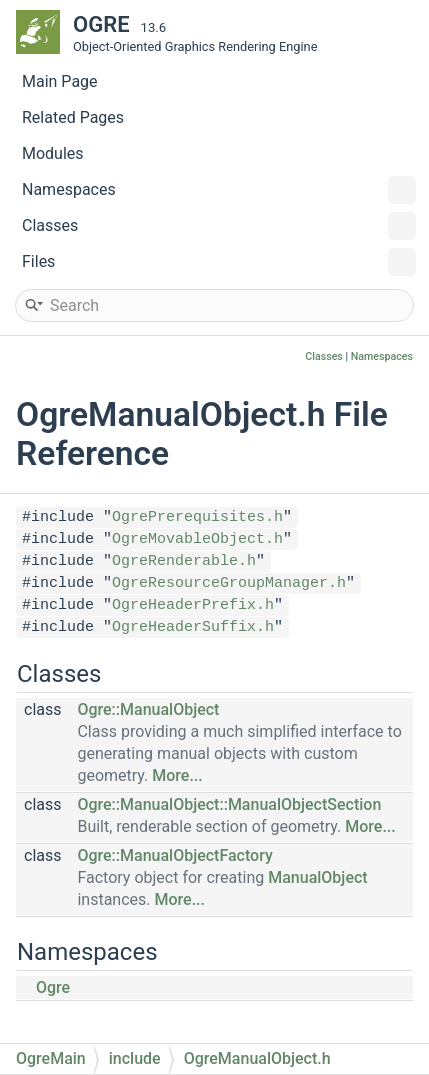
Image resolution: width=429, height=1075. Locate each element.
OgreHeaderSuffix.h (193, 627)
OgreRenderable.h (184, 561)
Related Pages (73, 117)
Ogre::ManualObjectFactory (174, 855)
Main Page (60, 81)
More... (177, 775)
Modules (53, 153)
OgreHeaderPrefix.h (193, 605)
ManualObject (317, 877)
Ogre (53, 987)
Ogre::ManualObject (148, 709)
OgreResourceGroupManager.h (229, 583)
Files (219, 262)
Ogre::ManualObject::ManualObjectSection (229, 804)
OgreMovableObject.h (197, 539)
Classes (219, 226)
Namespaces (219, 190)
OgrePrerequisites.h (197, 517)
